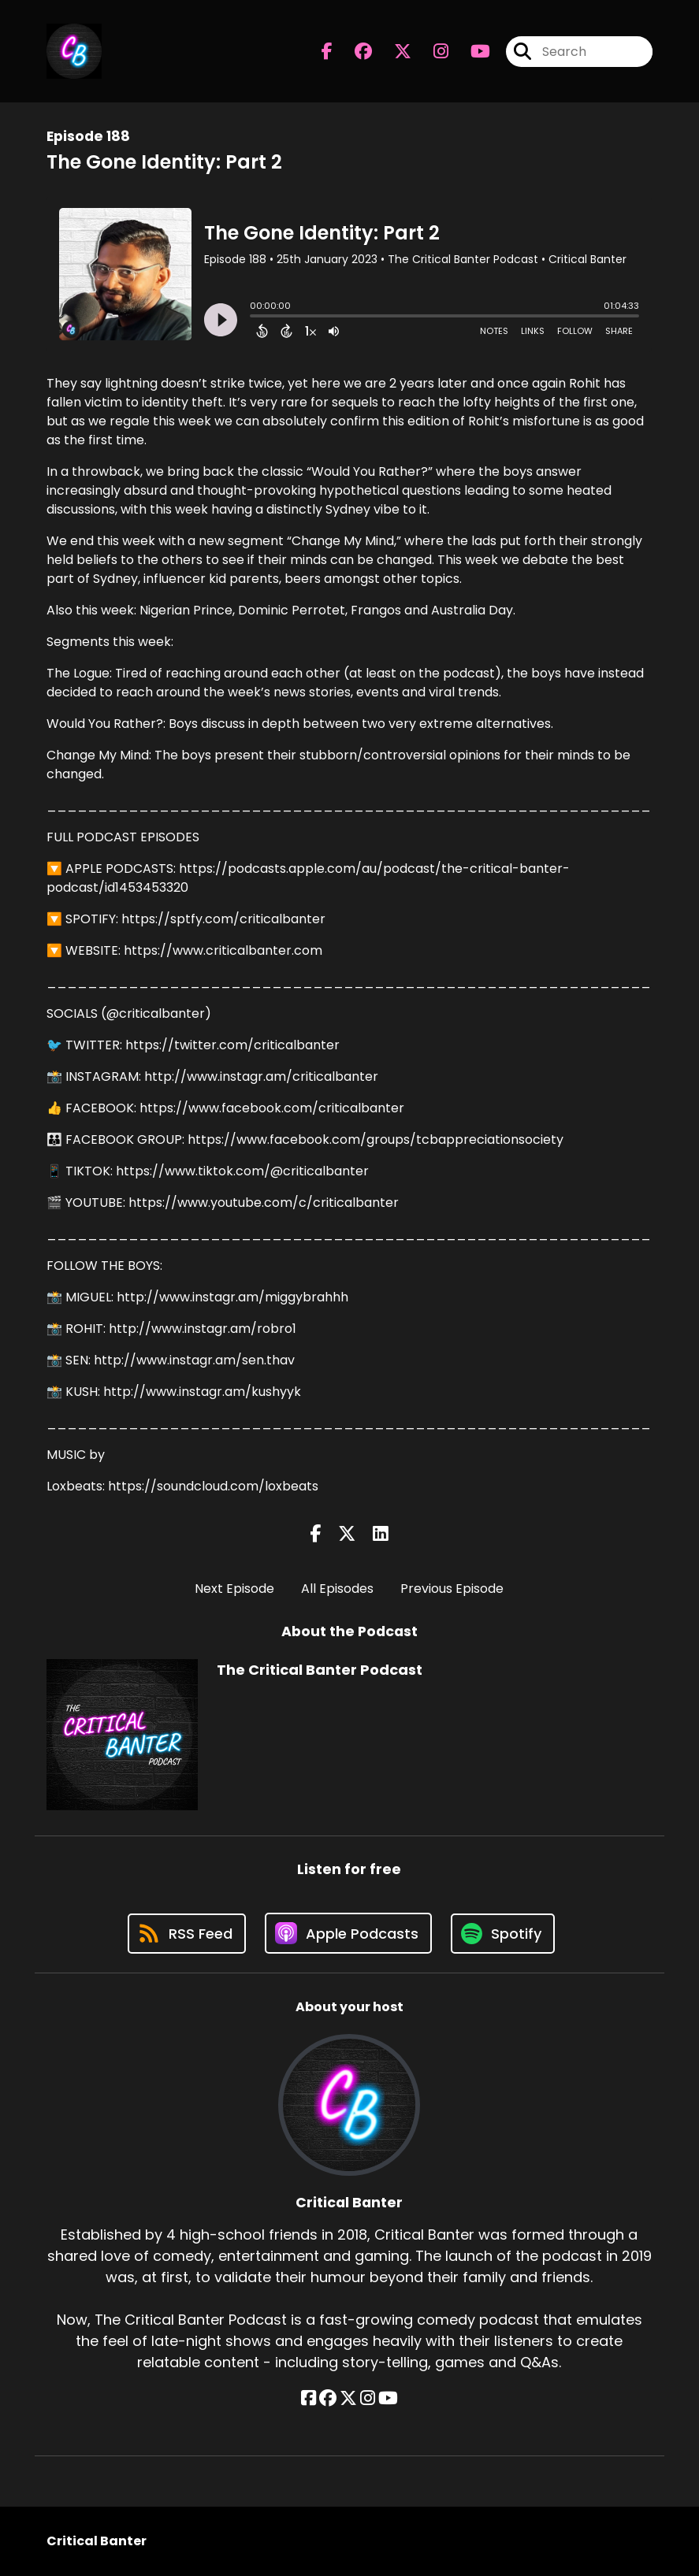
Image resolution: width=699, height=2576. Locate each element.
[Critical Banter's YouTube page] (388, 2398)
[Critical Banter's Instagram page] (367, 2398)
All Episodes (337, 1588)
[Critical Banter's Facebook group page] (327, 2398)
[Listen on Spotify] (503, 1933)
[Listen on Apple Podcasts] (348, 1933)
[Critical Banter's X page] (348, 2398)
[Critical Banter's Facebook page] (308, 2398)
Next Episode (234, 1588)
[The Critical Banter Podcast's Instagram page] (431, 51)
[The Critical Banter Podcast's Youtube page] (471, 51)
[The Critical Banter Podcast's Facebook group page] (354, 51)
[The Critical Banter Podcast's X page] (393, 51)
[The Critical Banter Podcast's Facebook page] (327, 51)
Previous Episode (452, 1588)
